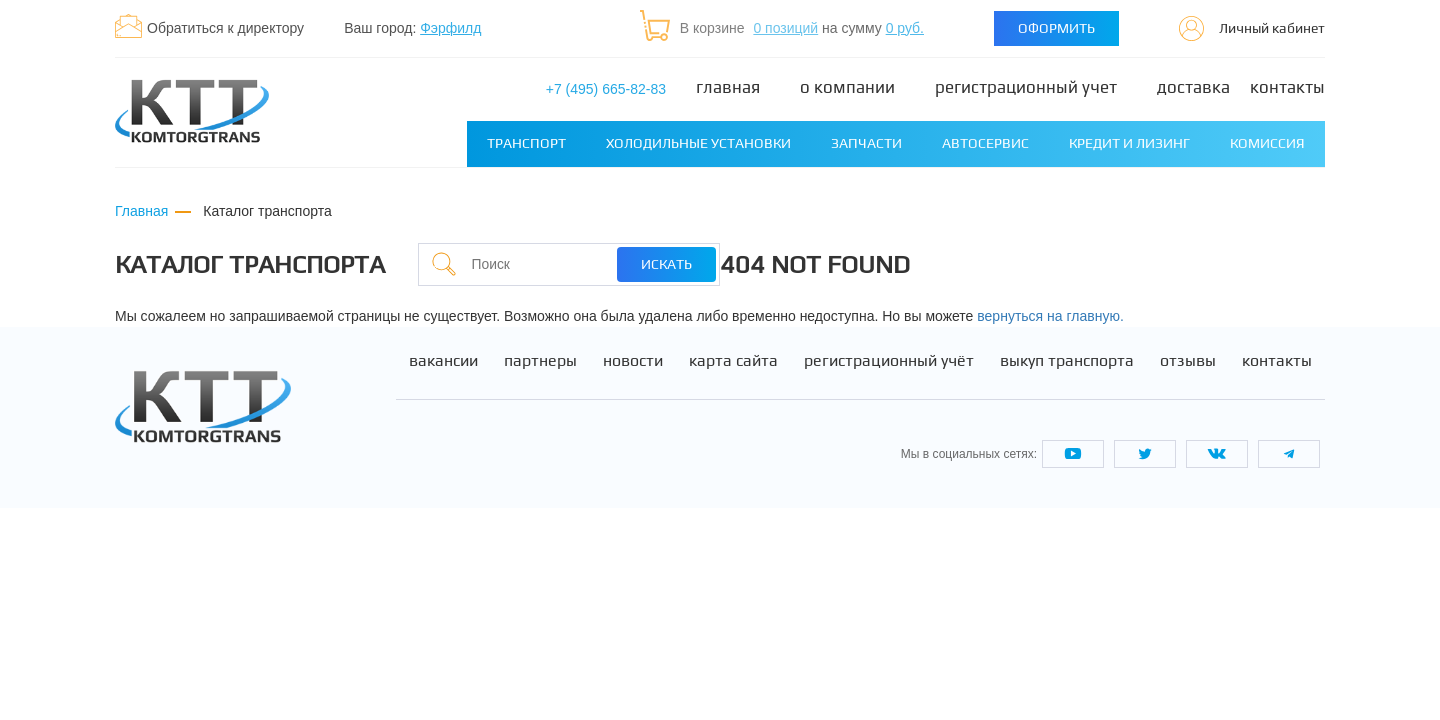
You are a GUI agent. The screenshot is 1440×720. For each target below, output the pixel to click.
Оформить (1056, 28)
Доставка (1193, 87)
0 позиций (785, 28)
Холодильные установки (698, 143)
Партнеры (540, 361)
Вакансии (443, 361)
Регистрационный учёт (889, 361)
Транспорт (526, 143)
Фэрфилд (450, 28)
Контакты (1287, 87)
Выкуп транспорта (1067, 361)
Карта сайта (733, 361)
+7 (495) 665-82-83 (606, 89)
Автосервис (985, 143)
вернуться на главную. (1050, 316)
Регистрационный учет (1026, 87)
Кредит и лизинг (1129, 143)
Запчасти (866, 143)
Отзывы (1188, 361)
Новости (633, 361)
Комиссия (1267, 143)
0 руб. (905, 28)
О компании (847, 87)
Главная (728, 87)
